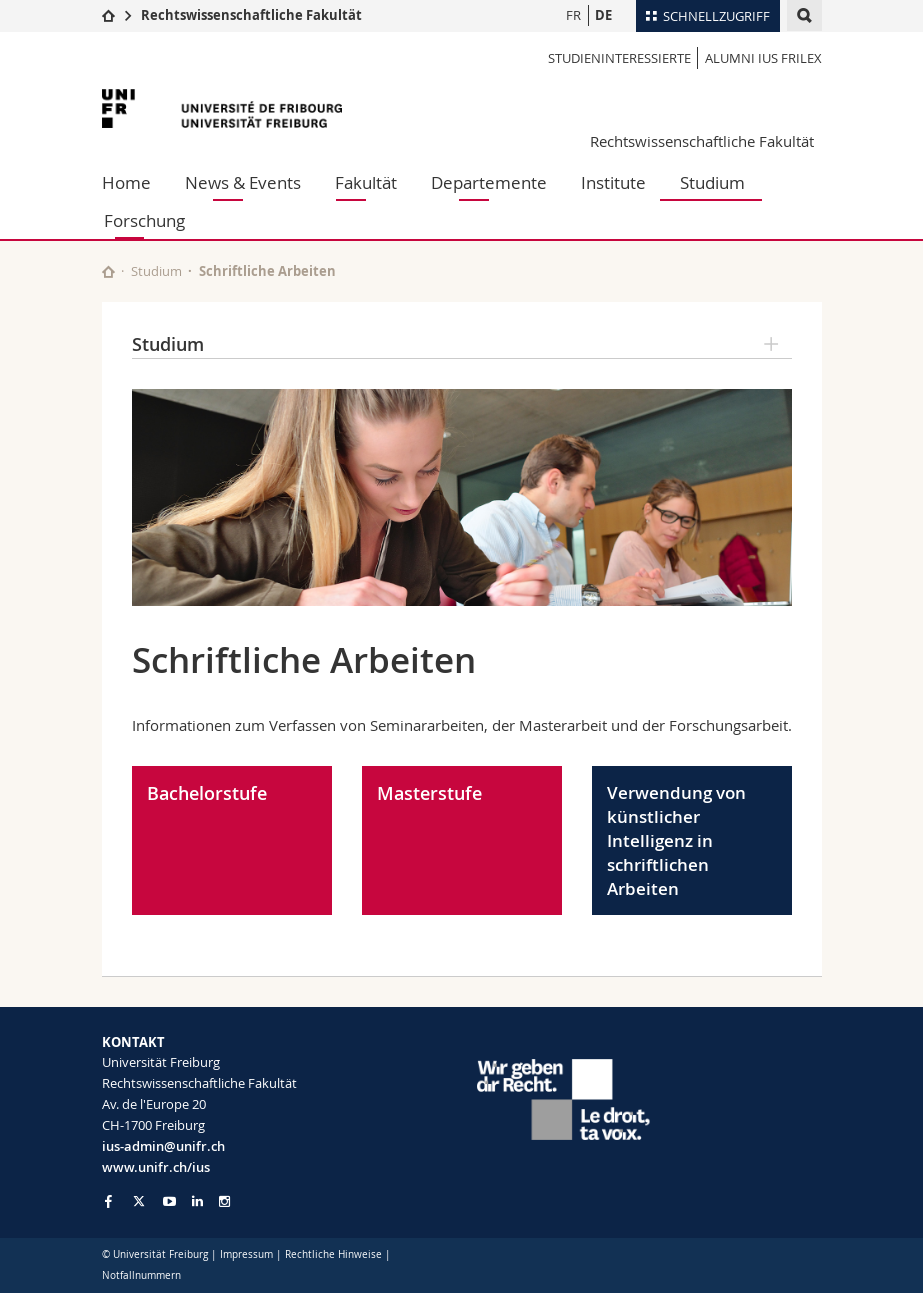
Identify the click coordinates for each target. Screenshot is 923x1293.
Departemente (489, 182)
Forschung (144, 220)
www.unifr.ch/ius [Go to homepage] (156, 1167)
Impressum (246, 1254)
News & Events (243, 182)
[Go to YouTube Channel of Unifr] (169, 1201)
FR (573, 15)
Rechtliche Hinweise (333, 1254)
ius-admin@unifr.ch (163, 1146)
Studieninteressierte (619, 58)
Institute (613, 182)
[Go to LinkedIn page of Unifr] (197, 1201)
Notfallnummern (141, 1275)
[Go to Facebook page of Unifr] (108, 1201)
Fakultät (366, 182)
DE (603, 15)
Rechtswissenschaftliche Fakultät (251, 15)
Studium (712, 182)
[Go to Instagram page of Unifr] (224, 1201)
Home (126, 182)
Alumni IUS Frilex (763, 58)
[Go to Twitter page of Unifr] (139, 1201)
